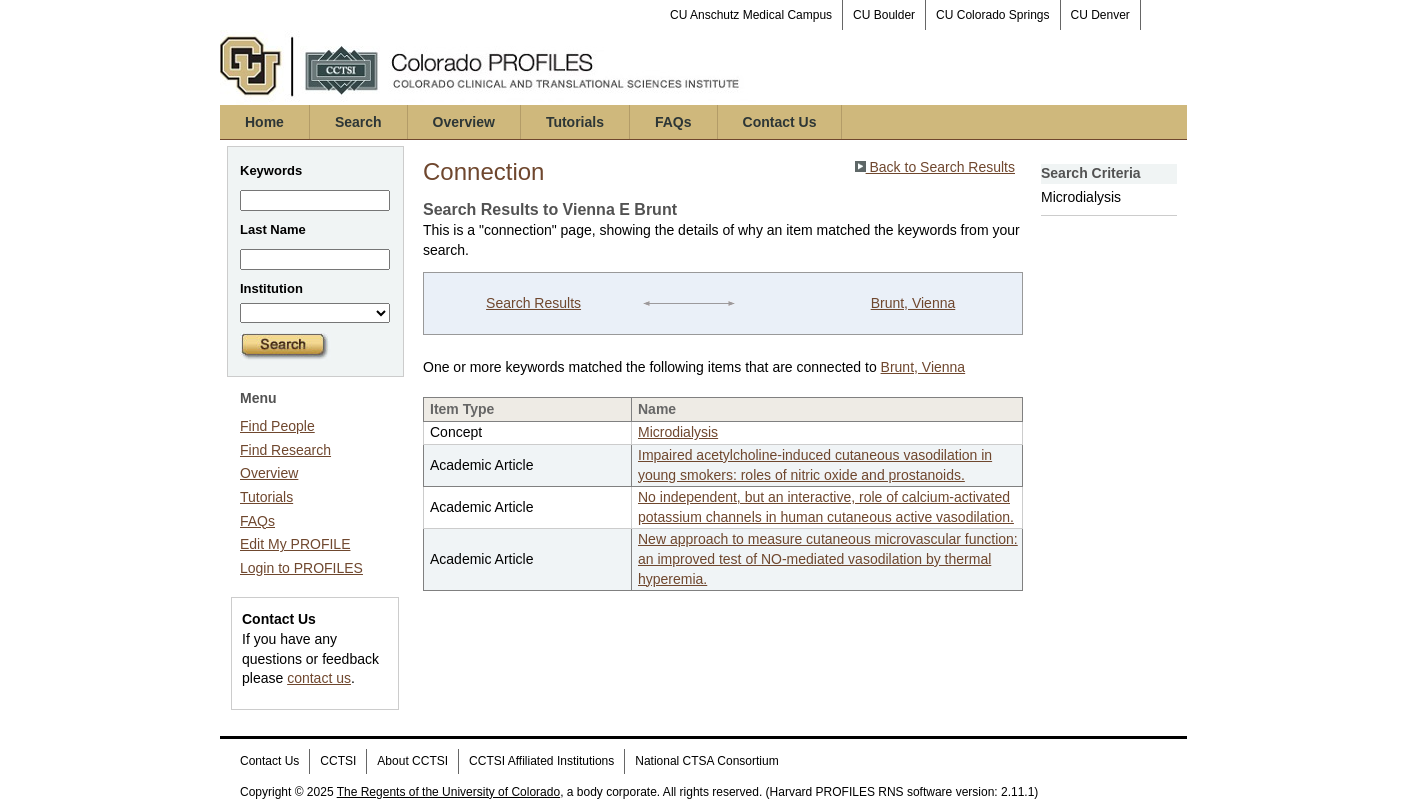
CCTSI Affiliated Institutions (541, 761)
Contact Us (780, 122)
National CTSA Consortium (706, 761)
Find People (277, 426)
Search (358, 122)
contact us (319, 678)
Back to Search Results (935, 167)
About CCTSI (412, 761)
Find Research (285, 450)
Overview (464, 122)
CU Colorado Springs (992, 15)
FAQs (673, 122)
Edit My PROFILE (295, 544)
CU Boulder (884, 15)
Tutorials (575, 122)
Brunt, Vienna (913, 303)
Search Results (533, 303)
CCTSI (338, 761)
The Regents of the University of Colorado (448, 792)
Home (264, 122)
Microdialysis (678, 432)
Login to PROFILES (301, 568)
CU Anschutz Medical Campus (751, 15)
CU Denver (1100, 15)
